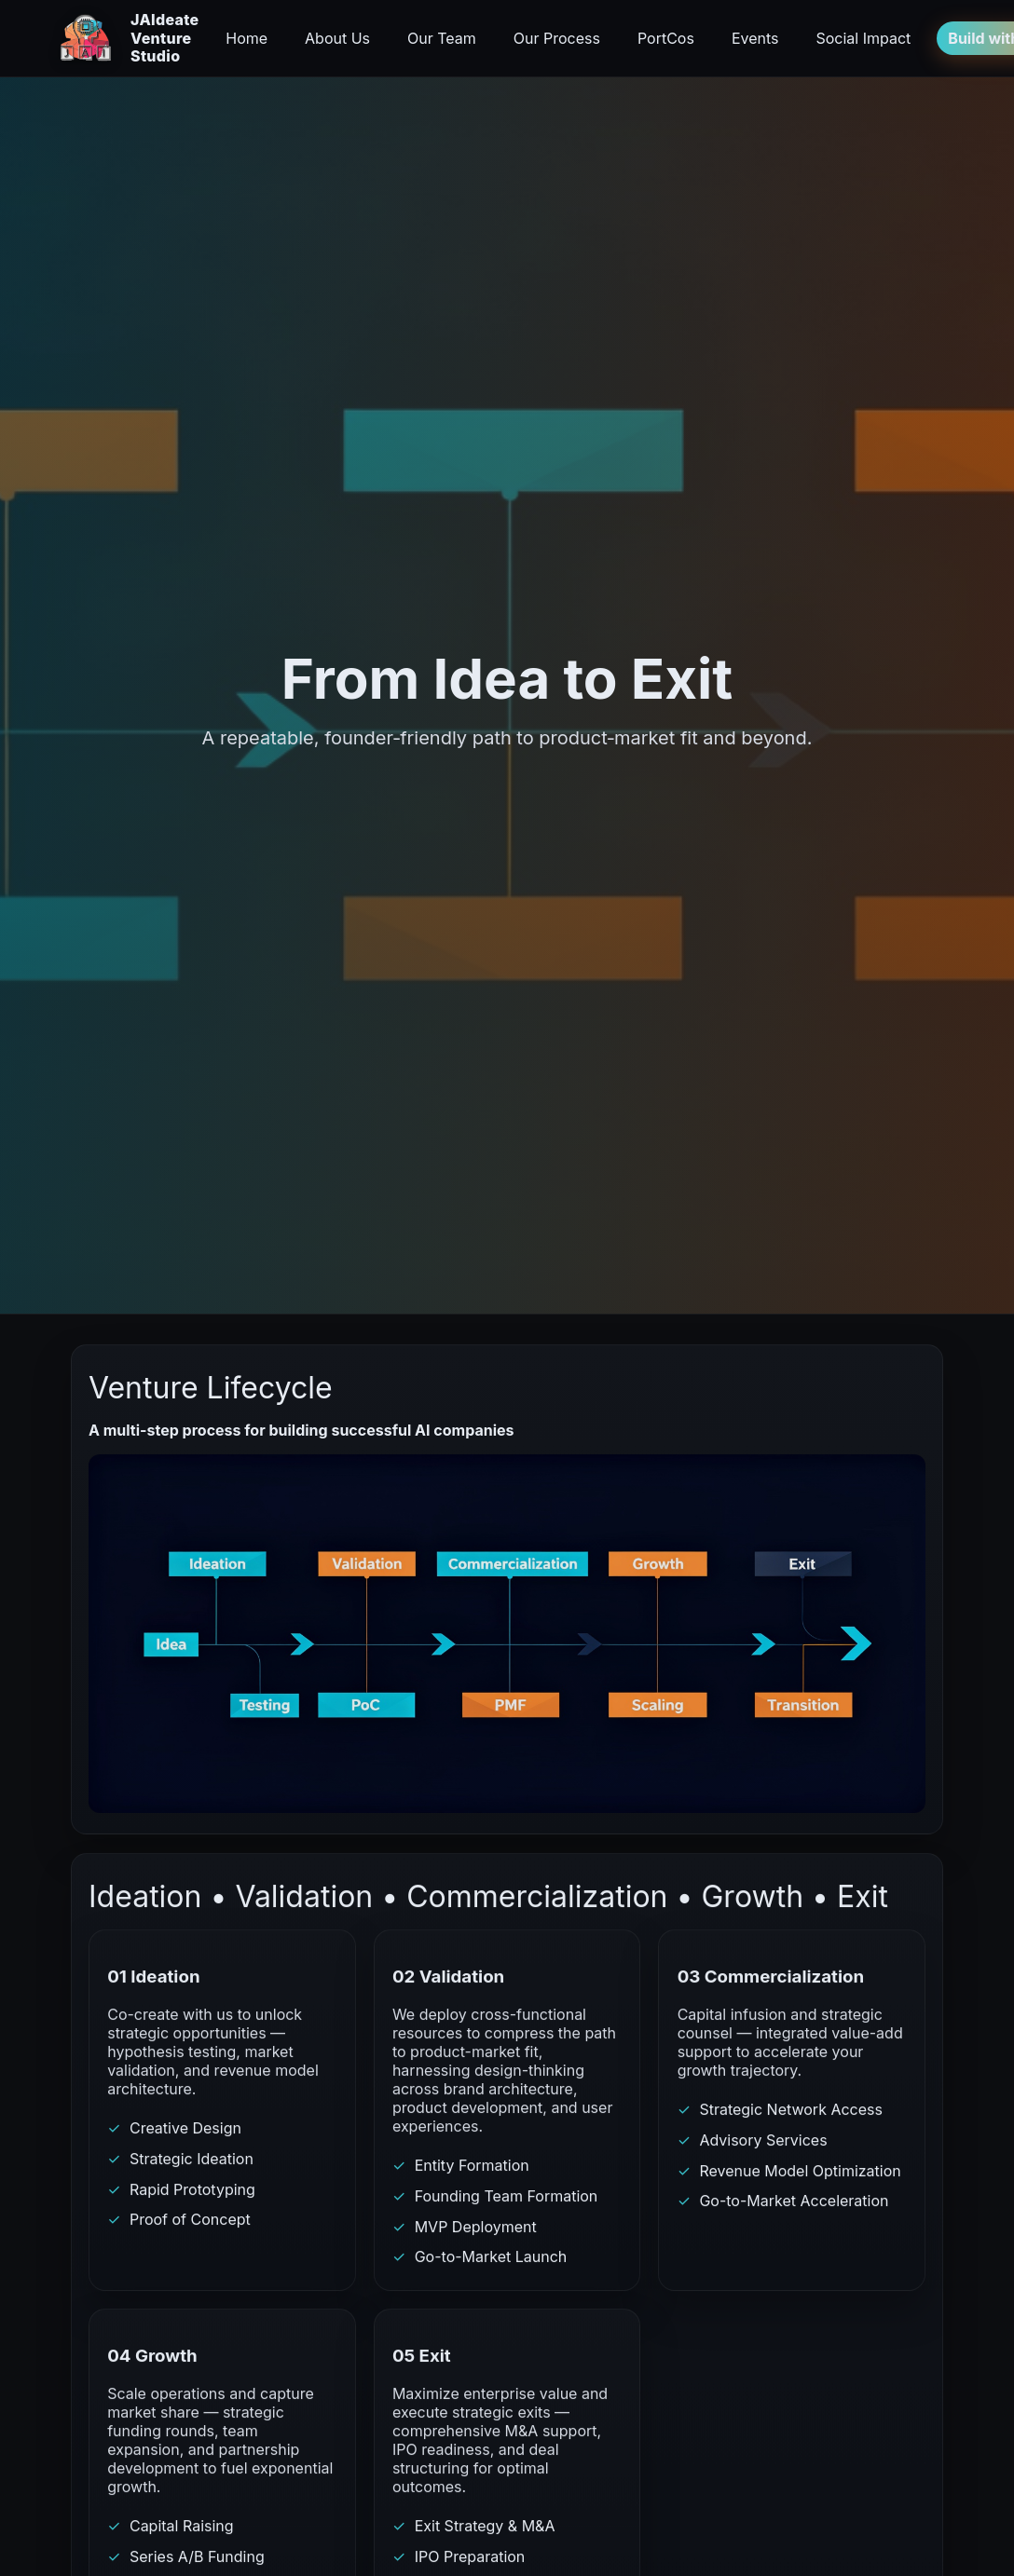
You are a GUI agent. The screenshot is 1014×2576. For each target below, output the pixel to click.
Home (246, 38)
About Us (337, 38)
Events (755, 38)
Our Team (441, 38)
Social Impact (863, 38)
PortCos (665, 38)
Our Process (557, 38)
